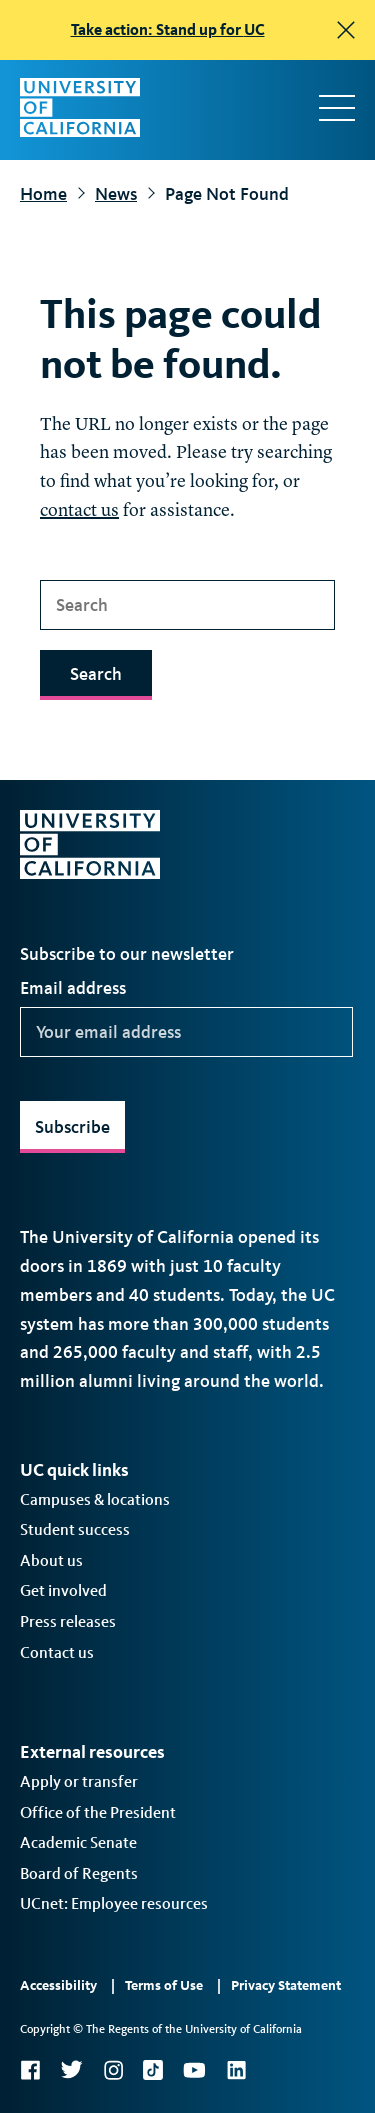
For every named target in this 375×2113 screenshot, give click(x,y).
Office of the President (98, 1812)
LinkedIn (236, 2070)
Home (43, 194)
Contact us (57, 1652)
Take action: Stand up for (168, 29)
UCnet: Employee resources (114, 1903)
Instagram (113, 2070)
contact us (79, 511)
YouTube (194, 2070)
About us (51, 1560)
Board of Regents (79, 1873)
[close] (346, 30)
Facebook (30, 2070)
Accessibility (58, 1985)
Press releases (68, 1621)
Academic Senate (78, 1842)
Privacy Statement (286, 1985)
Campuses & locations (95, 1499)
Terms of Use (164, 1985)
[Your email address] (186, 1032)
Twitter (71, 2070)
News (116, 194)
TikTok (153, 2070)
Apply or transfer (79, 1781)
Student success (75, 1529)
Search (96, 674)
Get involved (63, 1590)
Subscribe (72, 1127)
